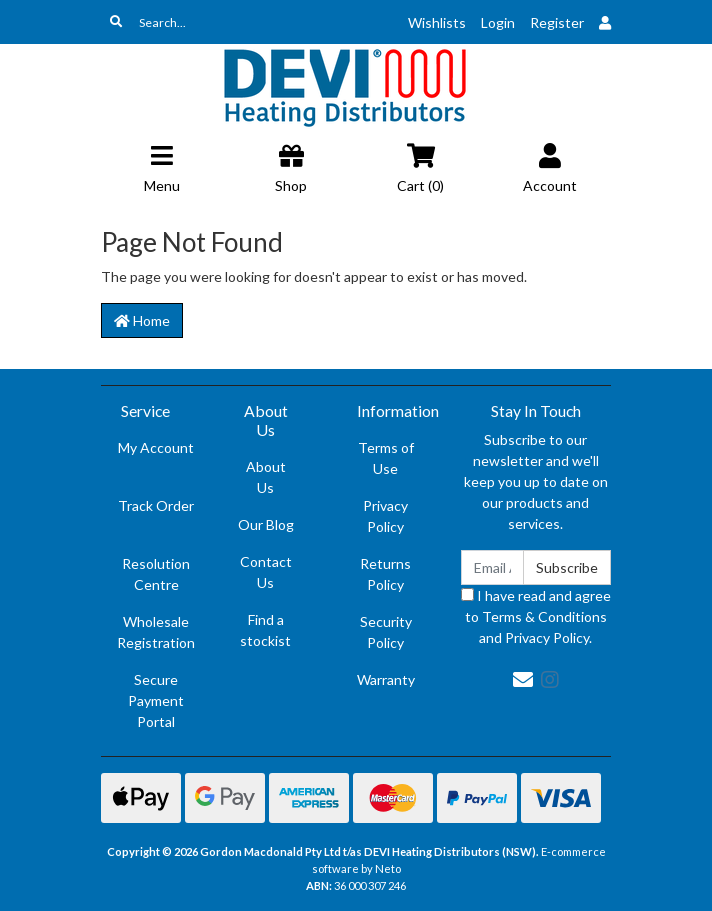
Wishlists (437, 22)
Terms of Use (386, 458)
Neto (388, 868)
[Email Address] (492, 567)
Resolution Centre (156, 574)
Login (498, 22)
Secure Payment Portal (156, 700)
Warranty (386, 679)
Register (557, 22)
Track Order (156, 505)
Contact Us (266, 572)
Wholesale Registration (156, 632)
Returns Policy (385, 574)
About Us (266, 477)
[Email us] (523, 679)
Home (142, 320)
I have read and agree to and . (536, 616)
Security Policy (386, 632)
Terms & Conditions (544, 616)
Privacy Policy (385, 516)
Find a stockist (265, 630)
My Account (156, 447)
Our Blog (266, 524)
